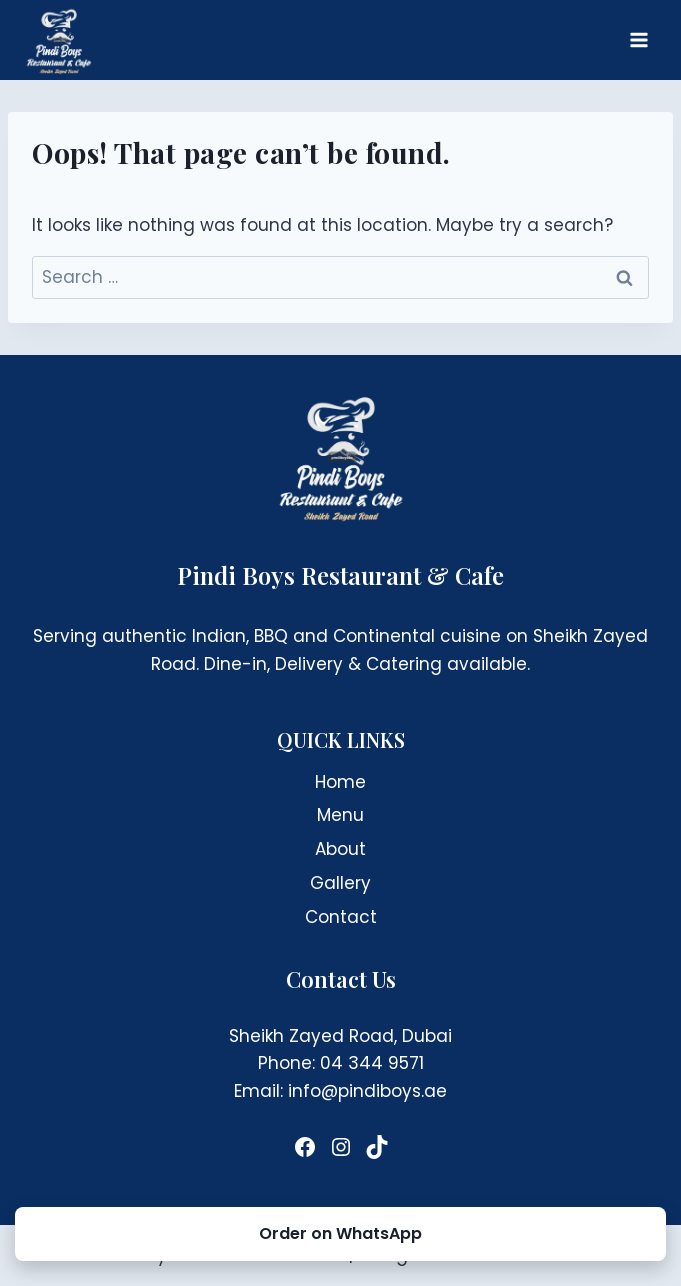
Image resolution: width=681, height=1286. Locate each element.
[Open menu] (638, 39)
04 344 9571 (372, 1063)
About (340, 849)
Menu (340, 815)
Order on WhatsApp (340, 1233)
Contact (341, 917)
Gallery (340, 883)
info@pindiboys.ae (367, 1091)
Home (340, 782)
